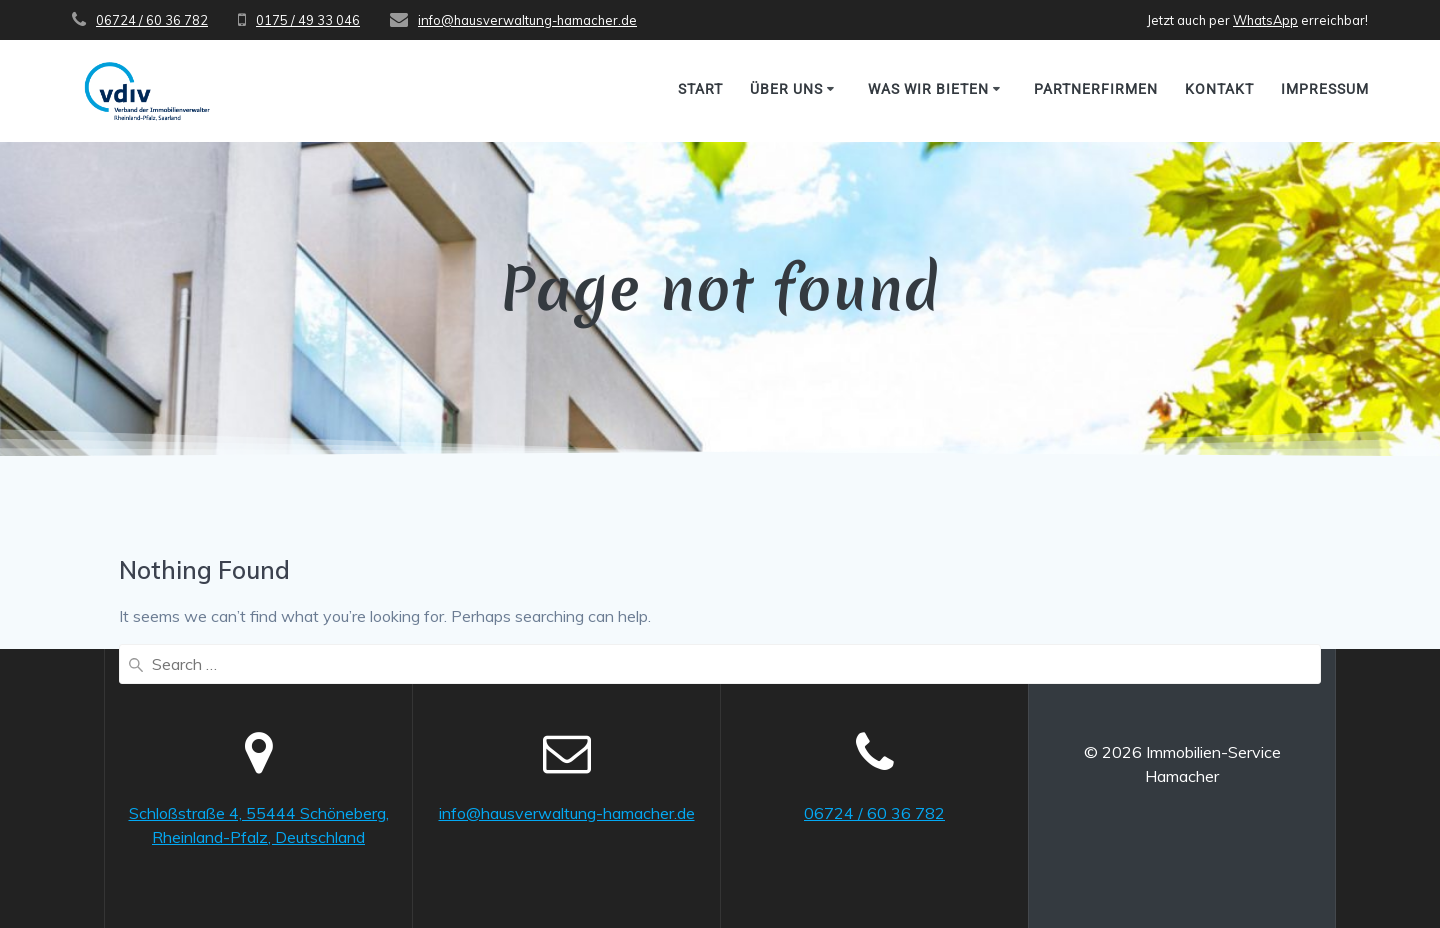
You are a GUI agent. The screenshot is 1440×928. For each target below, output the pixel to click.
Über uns (786, 89)
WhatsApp (1265, 20)
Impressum (1325, 89)
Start (700, 89)
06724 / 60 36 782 (152, 20)
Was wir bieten (928, 89)
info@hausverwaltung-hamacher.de (527, 20)
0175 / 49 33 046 (308, 20)
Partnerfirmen (1096, 89)
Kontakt (1219, 89)
